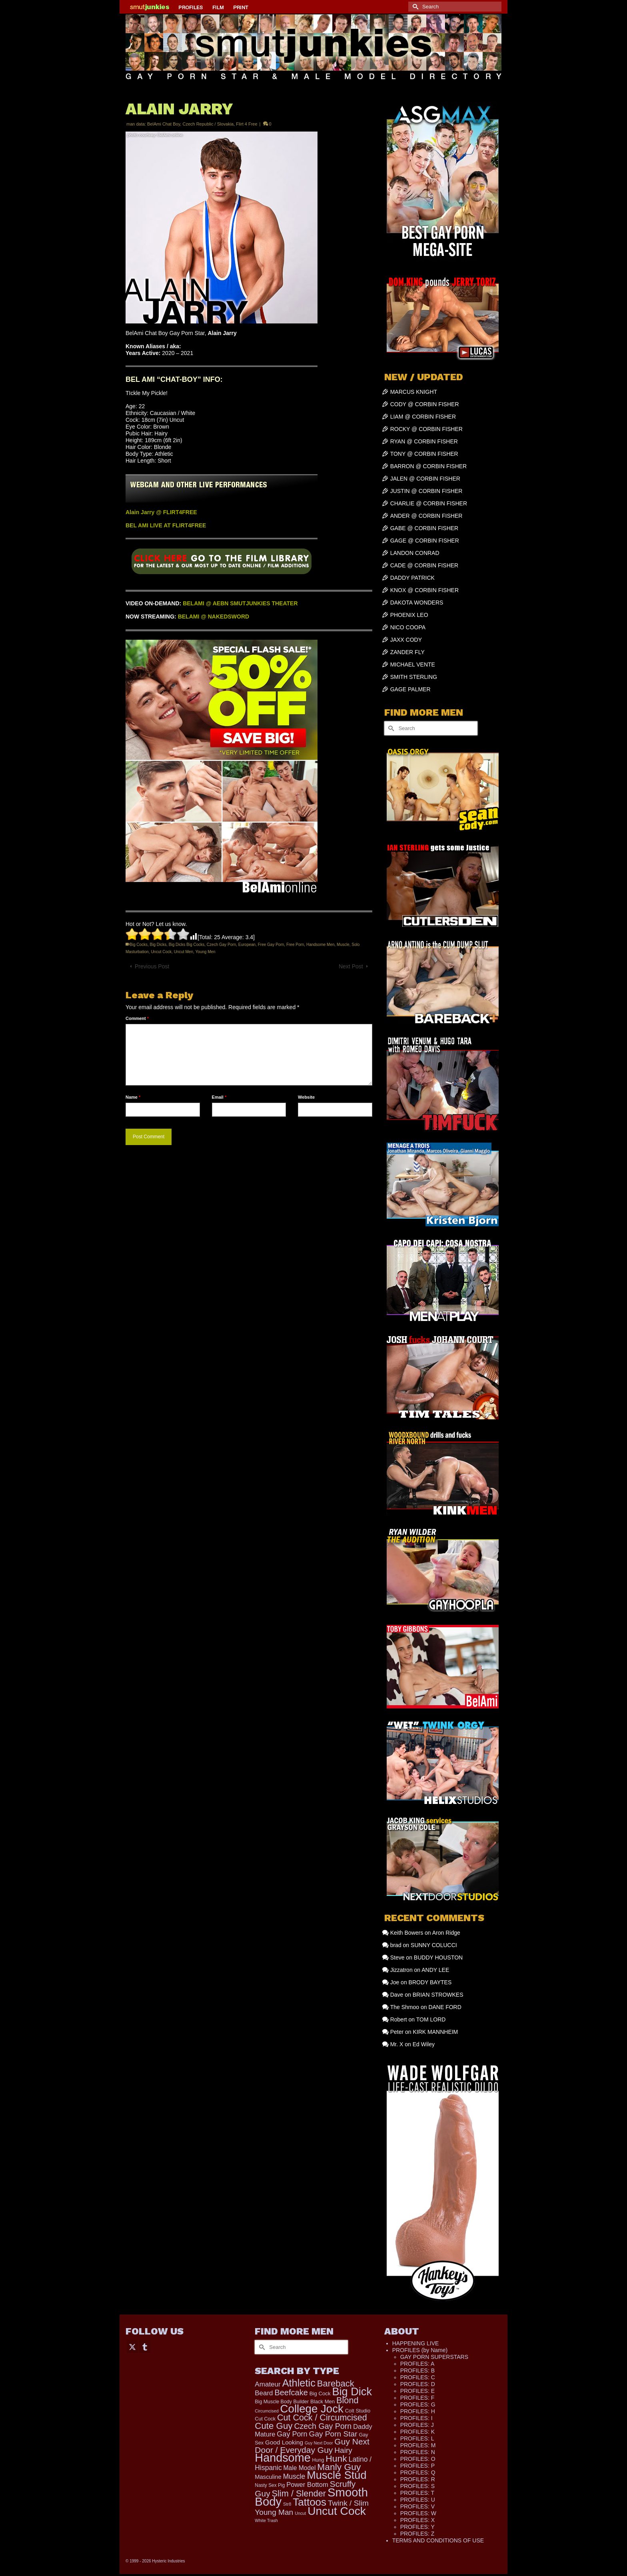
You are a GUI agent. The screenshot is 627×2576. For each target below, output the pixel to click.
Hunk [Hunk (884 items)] (336, 2458)
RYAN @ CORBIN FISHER (424, 441)
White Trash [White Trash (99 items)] (266, 2520)
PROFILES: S (417, 2486)
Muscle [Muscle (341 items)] (294, 2476)
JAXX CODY (406, 640)
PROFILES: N (417, 2452)
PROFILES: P (417, 2465)
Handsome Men (320, 944)
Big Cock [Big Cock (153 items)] (320, 2393)
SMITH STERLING (413, 677)
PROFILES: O (417, 2459)
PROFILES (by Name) (419, 2350)
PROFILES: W (418, 2513)
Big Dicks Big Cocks (186, 944)
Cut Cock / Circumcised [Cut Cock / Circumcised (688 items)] (322, 2417)
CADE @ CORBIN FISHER (424, 565)
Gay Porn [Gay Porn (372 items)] (292, 2434)
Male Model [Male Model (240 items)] (300, 2467)
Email (219, 1097)
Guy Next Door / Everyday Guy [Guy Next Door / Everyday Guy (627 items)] (312, 2445)
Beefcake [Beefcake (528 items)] (291, 2392)
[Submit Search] (414, 7)
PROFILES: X (417, 2520)
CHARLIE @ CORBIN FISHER (428, 503)
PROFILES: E (417, 2391)
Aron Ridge (446, 1933)
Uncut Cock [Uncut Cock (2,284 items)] (337, 2510)
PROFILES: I (416, 2418)
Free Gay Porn (271, 944)
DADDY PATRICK (412, 578)
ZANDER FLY (407, 652)
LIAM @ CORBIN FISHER (423, 416)
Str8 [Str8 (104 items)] (287, 2504)
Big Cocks (139, 944)
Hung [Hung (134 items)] (318, 2460)
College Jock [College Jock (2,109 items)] (311, 2408)
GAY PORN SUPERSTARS (434, 2357)
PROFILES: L (417, 2438)
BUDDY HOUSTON (438, 1957)
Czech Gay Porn (221, 944)
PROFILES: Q (417, 2472)
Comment (137, 1018)
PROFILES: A (417, 2364)
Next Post (351, 966)
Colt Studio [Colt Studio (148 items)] (357, 2411)
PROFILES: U (417, 2499)
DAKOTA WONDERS (416, 602)
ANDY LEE (435, 1970)
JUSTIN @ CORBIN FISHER (426, 491)
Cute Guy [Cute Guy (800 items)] (273, 2426)
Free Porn (295, 944)
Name (133, 1097)
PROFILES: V (417, 2506)
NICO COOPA (407, 627)
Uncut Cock (161, 952)
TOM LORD (431, 2019)
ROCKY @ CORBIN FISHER (426, 429)
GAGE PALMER (410, 689)
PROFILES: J (417, 2425)
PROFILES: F (417, 2397)
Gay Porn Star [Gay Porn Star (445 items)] (333, 2434)
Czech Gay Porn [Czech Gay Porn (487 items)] (322, 2426)
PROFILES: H (417, 2411)
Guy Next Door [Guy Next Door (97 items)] (319, 2442)
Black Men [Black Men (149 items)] (322, 2401)
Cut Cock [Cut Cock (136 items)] (265, 2419)
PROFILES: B (417, 2370)
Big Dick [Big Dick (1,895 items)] (352, 2391)
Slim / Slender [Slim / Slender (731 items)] (299, 2493)
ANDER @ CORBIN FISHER (426, 516)
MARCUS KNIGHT (413, 392)
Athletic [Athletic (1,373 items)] (298, 2382)
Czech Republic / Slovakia (208, 124)
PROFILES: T (417, 2493)
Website (306, 1097)
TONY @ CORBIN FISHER (424, 454)
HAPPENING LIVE (415, 2343)
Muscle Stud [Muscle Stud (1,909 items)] (336, 2475)
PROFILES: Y (417, 2527)
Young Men (205, 952)
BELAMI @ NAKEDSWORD (214, 616)
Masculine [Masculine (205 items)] (268, 2477)
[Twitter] (132, 2346)
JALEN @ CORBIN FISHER (425, 478)
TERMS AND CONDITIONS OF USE (438, 2540)
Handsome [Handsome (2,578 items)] (282, 2457)
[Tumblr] (144, 2346)
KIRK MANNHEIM (435, 2032)
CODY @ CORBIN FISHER (424, 404)
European (247, 944)
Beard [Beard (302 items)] (264, 2393)
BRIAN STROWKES (438, 1994)
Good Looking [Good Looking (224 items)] (284, 2442)
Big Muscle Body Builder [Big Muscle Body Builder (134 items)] (282, 2401)
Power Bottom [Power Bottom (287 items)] (307, 2484)
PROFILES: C (417, 2377)
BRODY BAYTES (430, 1982)
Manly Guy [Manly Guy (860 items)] (339, 2467)
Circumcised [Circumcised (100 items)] (266, 2410)
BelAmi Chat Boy (163, 124)
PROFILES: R (417, 2479)
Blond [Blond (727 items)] (347, 2400)
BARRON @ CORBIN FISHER (428, 466)
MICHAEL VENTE (412, 664)
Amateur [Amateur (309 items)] (267, 2384)
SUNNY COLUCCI (434, 1945)
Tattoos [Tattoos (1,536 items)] (309, 2502)
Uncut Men (183, 952)
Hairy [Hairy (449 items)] (343, 2450)
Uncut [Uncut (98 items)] (300, 2513)
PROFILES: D (417, 2384)
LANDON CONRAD (414, 553)
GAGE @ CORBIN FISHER (424, 540)
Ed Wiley (424, 2044)
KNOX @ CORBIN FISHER (424, 590)
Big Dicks (158, 944)
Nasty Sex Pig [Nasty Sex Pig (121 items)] (270, 2485)
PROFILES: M (418, 2445)
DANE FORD (444, 2007)
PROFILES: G (417, 2404)
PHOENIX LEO (409, 615)
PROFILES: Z (417, 2533)
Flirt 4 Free (246, 124)
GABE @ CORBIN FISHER (424, 528)
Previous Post (152, 966)
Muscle (343, 944)
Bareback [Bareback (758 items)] (335, 2383)
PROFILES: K (417, 2431)
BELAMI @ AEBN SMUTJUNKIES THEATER (240, 603)
